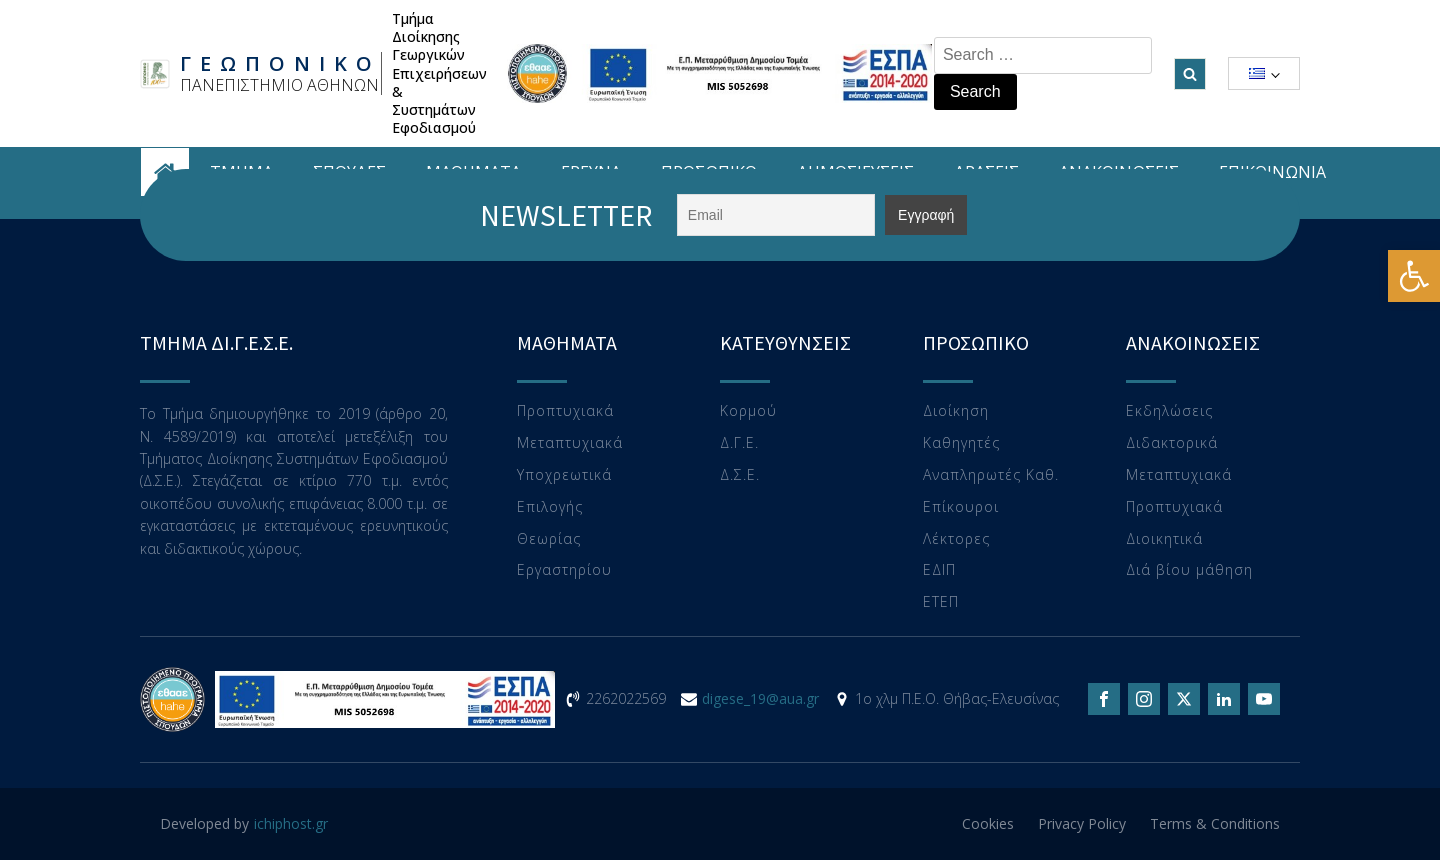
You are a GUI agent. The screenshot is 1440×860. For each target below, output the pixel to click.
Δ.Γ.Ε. (739, 443)
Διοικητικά (1164, 539)
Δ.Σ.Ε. (740, 475)
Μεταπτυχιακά (570, 443)
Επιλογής (550, 507)
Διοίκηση (956, 411)
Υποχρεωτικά (564, 475)
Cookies (988, 823)
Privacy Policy (1082, 823)
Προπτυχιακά (565, 411)
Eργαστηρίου (564, 570)
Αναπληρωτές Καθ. (991, 475)
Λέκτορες (956, 539)
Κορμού (748, 411)
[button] (1414, 276)
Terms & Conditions (1215, 823)
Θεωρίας (549, 539)
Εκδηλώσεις (1169, 411)
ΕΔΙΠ (939, 570)
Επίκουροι (961, 507)
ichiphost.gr (291, 823)
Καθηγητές (961, 443)
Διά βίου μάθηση (1189, 570)
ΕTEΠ (941, 602)
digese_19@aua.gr (760, 698)
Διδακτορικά (1172, 443)
